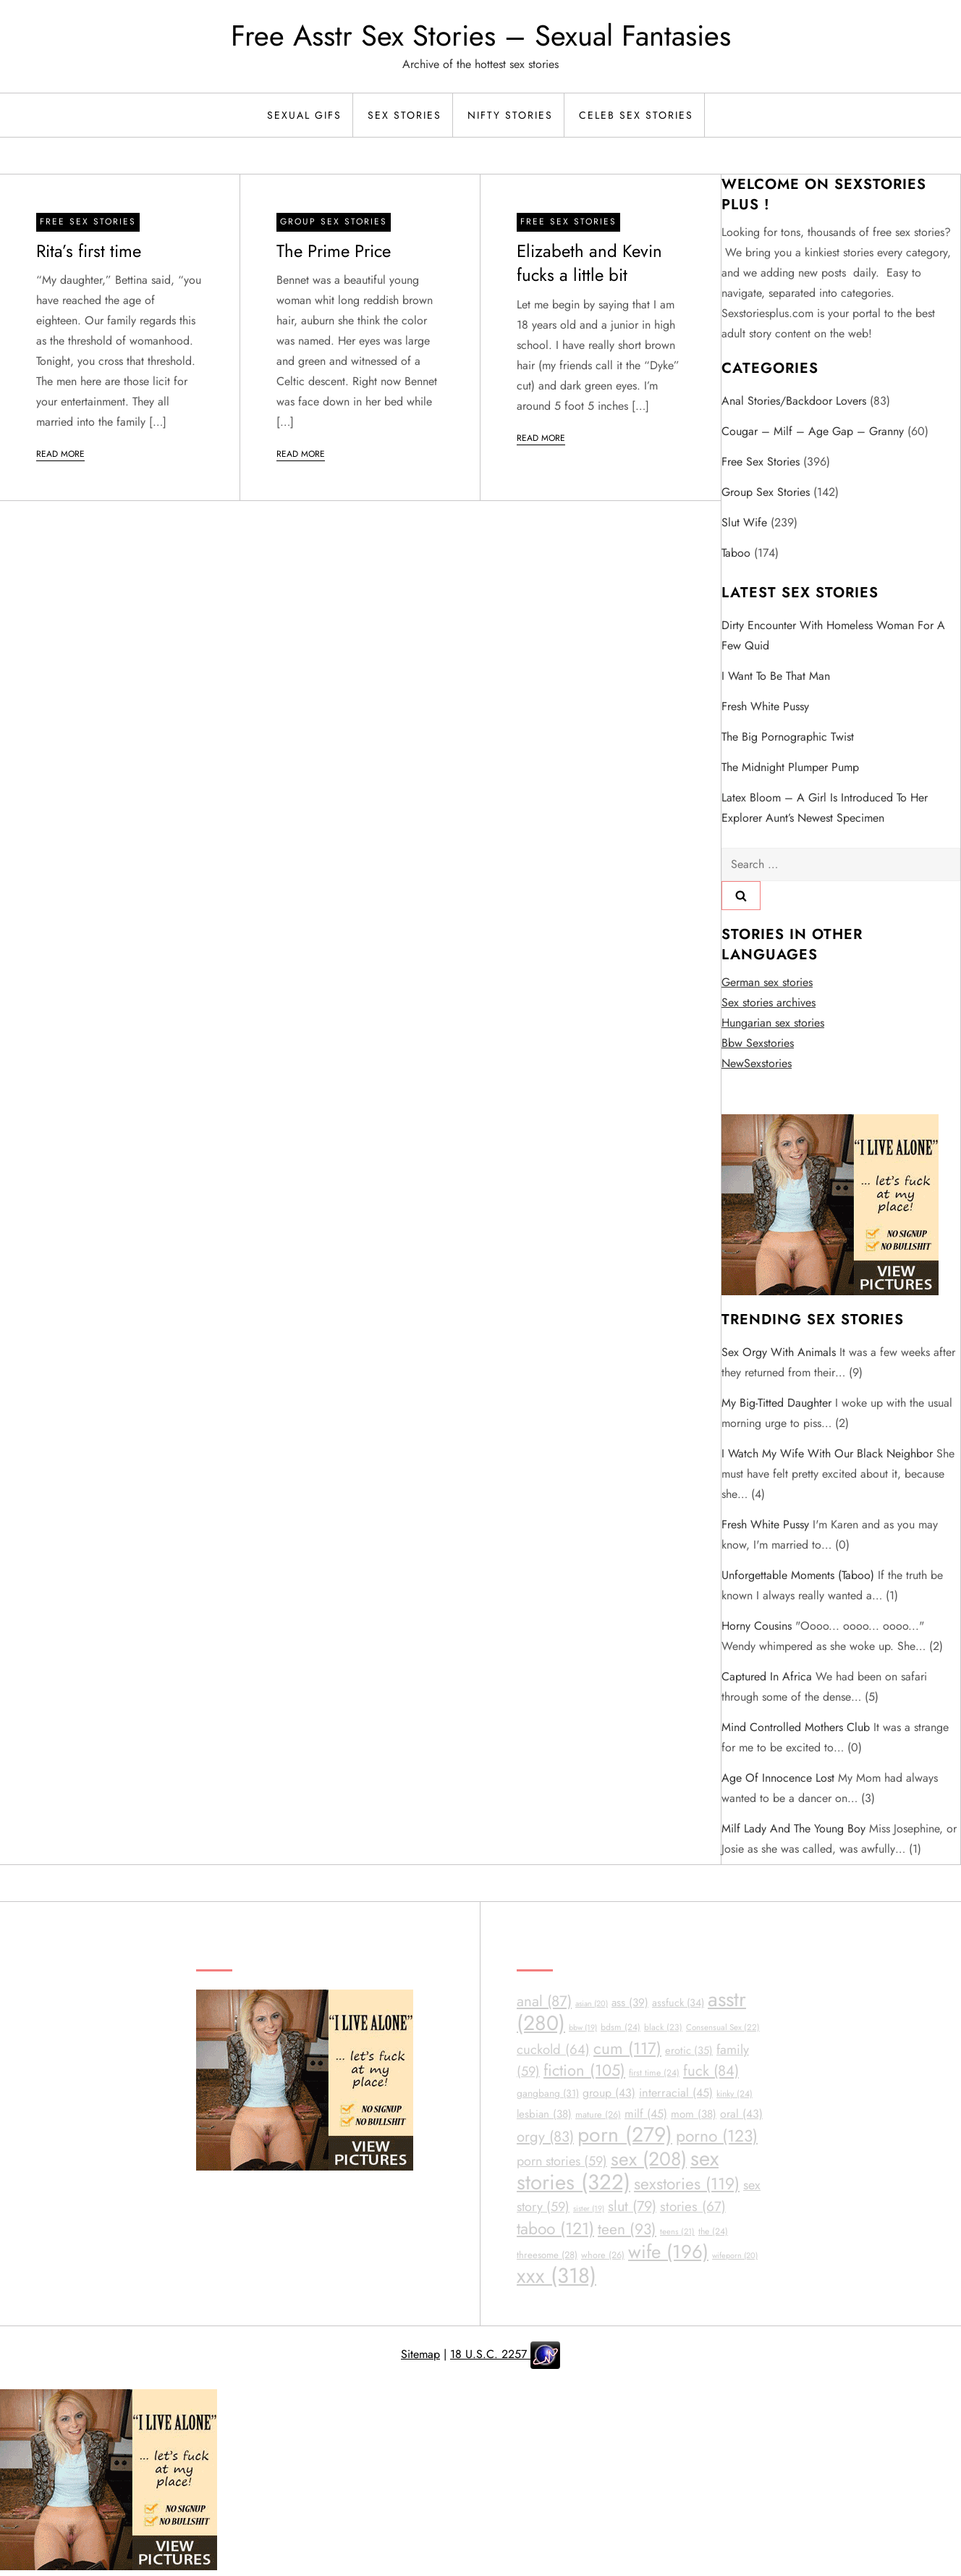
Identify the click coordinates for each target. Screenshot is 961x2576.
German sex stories (767, 982)
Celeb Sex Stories (636, 115)
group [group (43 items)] (609, 2092)
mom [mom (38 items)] (693, 2114)
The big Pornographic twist (787, 736)
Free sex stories (88, 221)
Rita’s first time (88, 251)
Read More (60, 453)
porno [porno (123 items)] (717, 2136)
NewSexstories (756, 1063)
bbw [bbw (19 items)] (583, 2027)
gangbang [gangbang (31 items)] (548, 2093)
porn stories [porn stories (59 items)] (562, 2161)
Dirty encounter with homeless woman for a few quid (833, 635)
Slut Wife (744, 522)
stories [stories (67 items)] (693, 2206)
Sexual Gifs (304, 115)
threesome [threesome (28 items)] (547, 2255)
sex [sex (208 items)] (649, 2159)
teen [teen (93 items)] (627, 2229)
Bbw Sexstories (757, 1043)
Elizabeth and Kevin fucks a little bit (589, 263)
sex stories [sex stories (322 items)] (618, 2170)
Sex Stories (404, 115)
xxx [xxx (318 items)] (556, 2275)
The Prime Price (333, 251)
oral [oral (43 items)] (741, 2113)
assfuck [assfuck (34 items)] (678, 2002)
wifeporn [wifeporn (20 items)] (735, 2255)
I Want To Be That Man (775, 676)
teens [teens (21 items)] (677, 2231)
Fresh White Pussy (765, 706)
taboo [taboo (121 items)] (555, 2229)
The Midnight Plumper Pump (790, 767)
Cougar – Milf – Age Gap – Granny (812, 431)
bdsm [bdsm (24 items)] (620, 2027)
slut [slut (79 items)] (632, 2206)
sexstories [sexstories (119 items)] (687, 2184)
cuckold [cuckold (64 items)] (553, 2049)
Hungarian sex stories (772, 1022)
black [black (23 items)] (663, 2027)
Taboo (735, 552)
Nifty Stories (510, 115)
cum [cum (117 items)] (627, 2048)
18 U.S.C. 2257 (490, 2354)
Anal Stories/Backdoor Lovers (793, 400)
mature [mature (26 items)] (598, 2114)
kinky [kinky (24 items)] (734, 2093)
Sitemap (420, 2354)
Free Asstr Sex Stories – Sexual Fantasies (481, 35)
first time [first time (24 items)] (654, 2072)
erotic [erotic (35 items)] (689, 2050)
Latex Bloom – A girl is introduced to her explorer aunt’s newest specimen (824, 807)
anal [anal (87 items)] (544, 2001)
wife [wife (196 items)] (668, 2251)
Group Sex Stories (333, 221)
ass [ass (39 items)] (629, 2003)
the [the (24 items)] (713, 2231)
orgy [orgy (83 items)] (545, 2136)
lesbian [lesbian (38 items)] (544, 2114)
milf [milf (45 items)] (646, 2113)
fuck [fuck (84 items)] (711, 2071)
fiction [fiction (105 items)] (584, 2070)
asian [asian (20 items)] (591, 2003)
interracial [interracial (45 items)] (676, 2092)
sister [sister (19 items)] (588, 2208)
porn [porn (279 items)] (624, 2135)
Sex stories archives (768, 1002)
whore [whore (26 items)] (603, 2255)
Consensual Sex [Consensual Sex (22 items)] (723, 2027)
